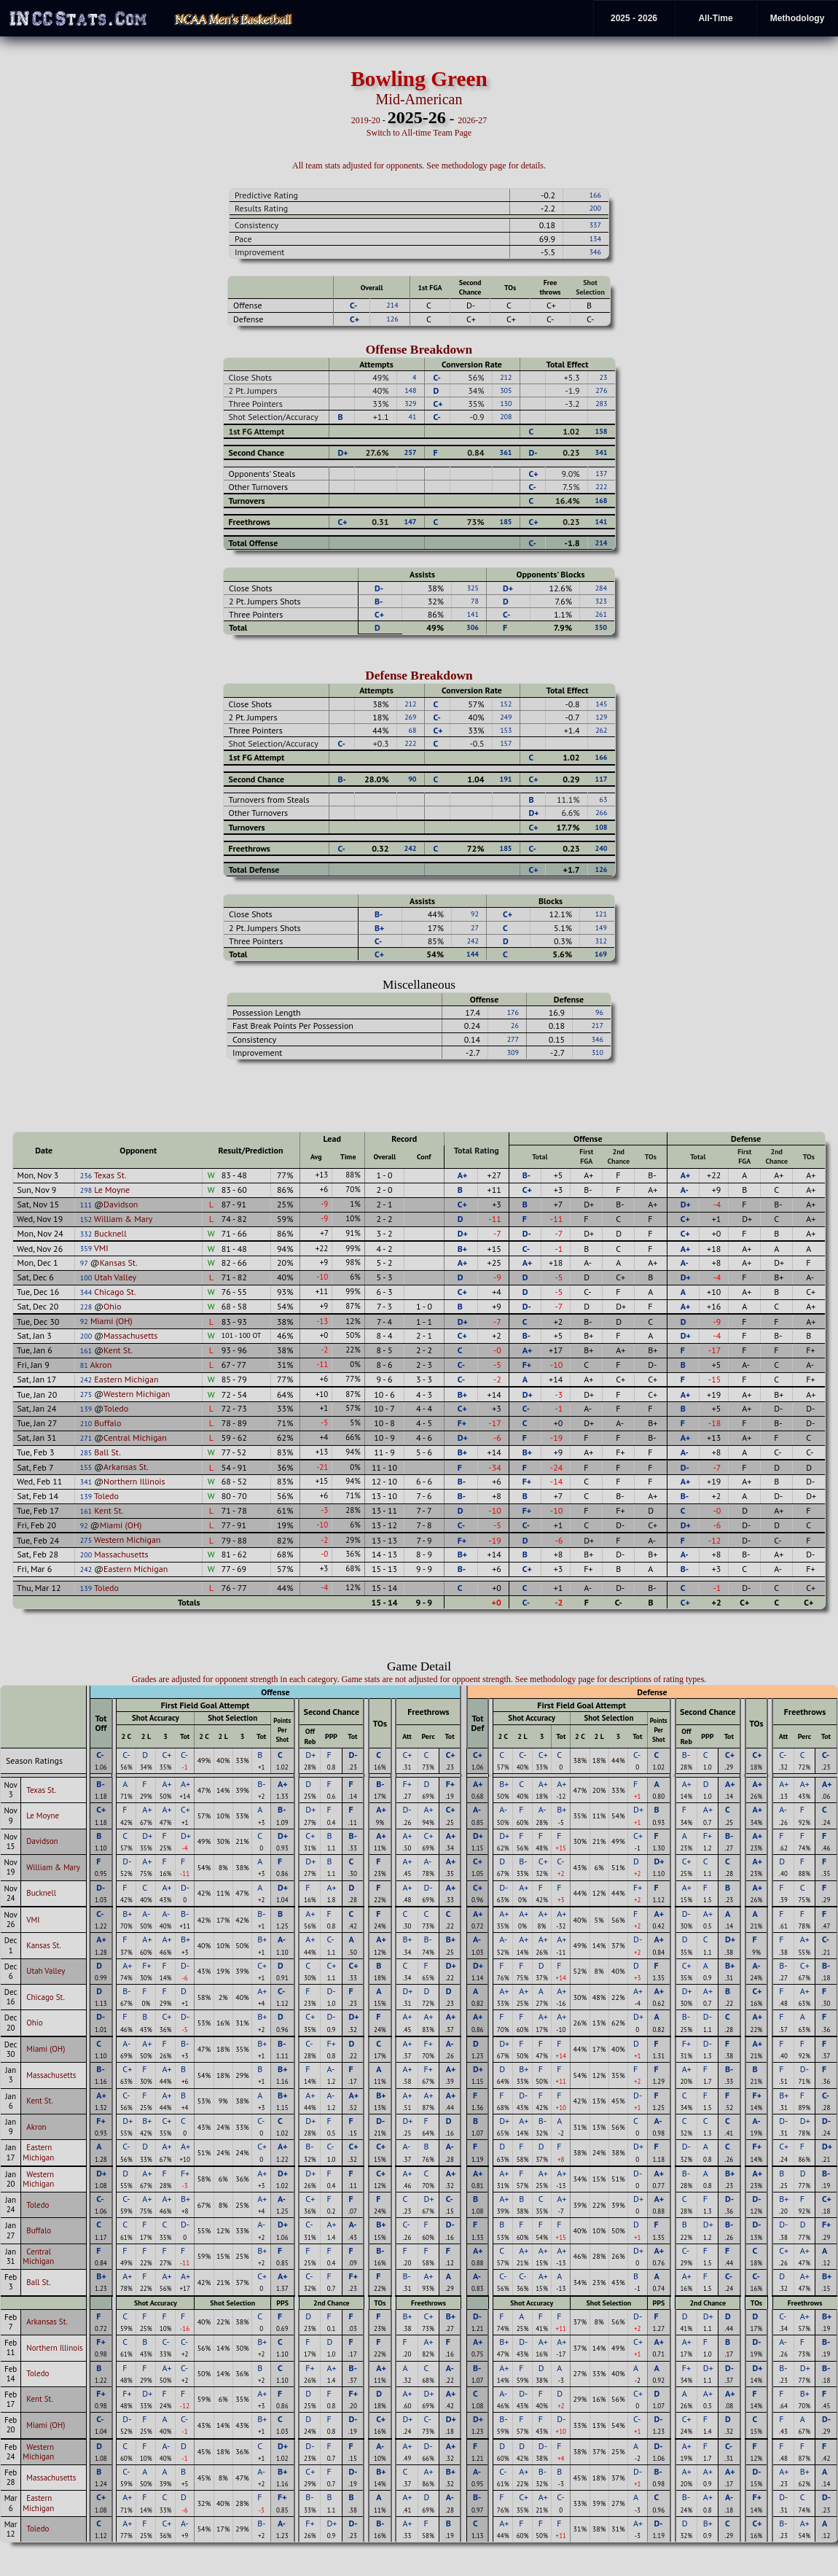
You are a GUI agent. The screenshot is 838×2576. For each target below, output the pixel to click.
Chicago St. (115, 1291)
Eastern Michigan (126, 1379)
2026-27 (472, 120)
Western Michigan (136, 1393)
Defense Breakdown (418, 675)
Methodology (797, 18)
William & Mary (123, 1218)
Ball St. (107, 1452)
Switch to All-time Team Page (419, 133)
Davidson (120, 1204)
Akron (100, 1364)
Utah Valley (115, 1277)
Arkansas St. (126, 1466)
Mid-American (419, 99)
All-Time (715, 18)
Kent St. (118, 1350)
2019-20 (365, 120)
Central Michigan (135, 1437)
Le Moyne (112, 1189)
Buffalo (107, 1422)
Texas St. (110, 1175)
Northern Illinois (134, 1481)
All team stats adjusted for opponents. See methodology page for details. (419, 165)
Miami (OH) (111, 1320)
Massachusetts (130, 1335)
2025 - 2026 (634, 18)
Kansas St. (119, 1262)
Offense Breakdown (419, 350)
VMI (101, 1247)
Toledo (115, 1408)
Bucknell (110, 1233)
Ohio (112, 1306)
